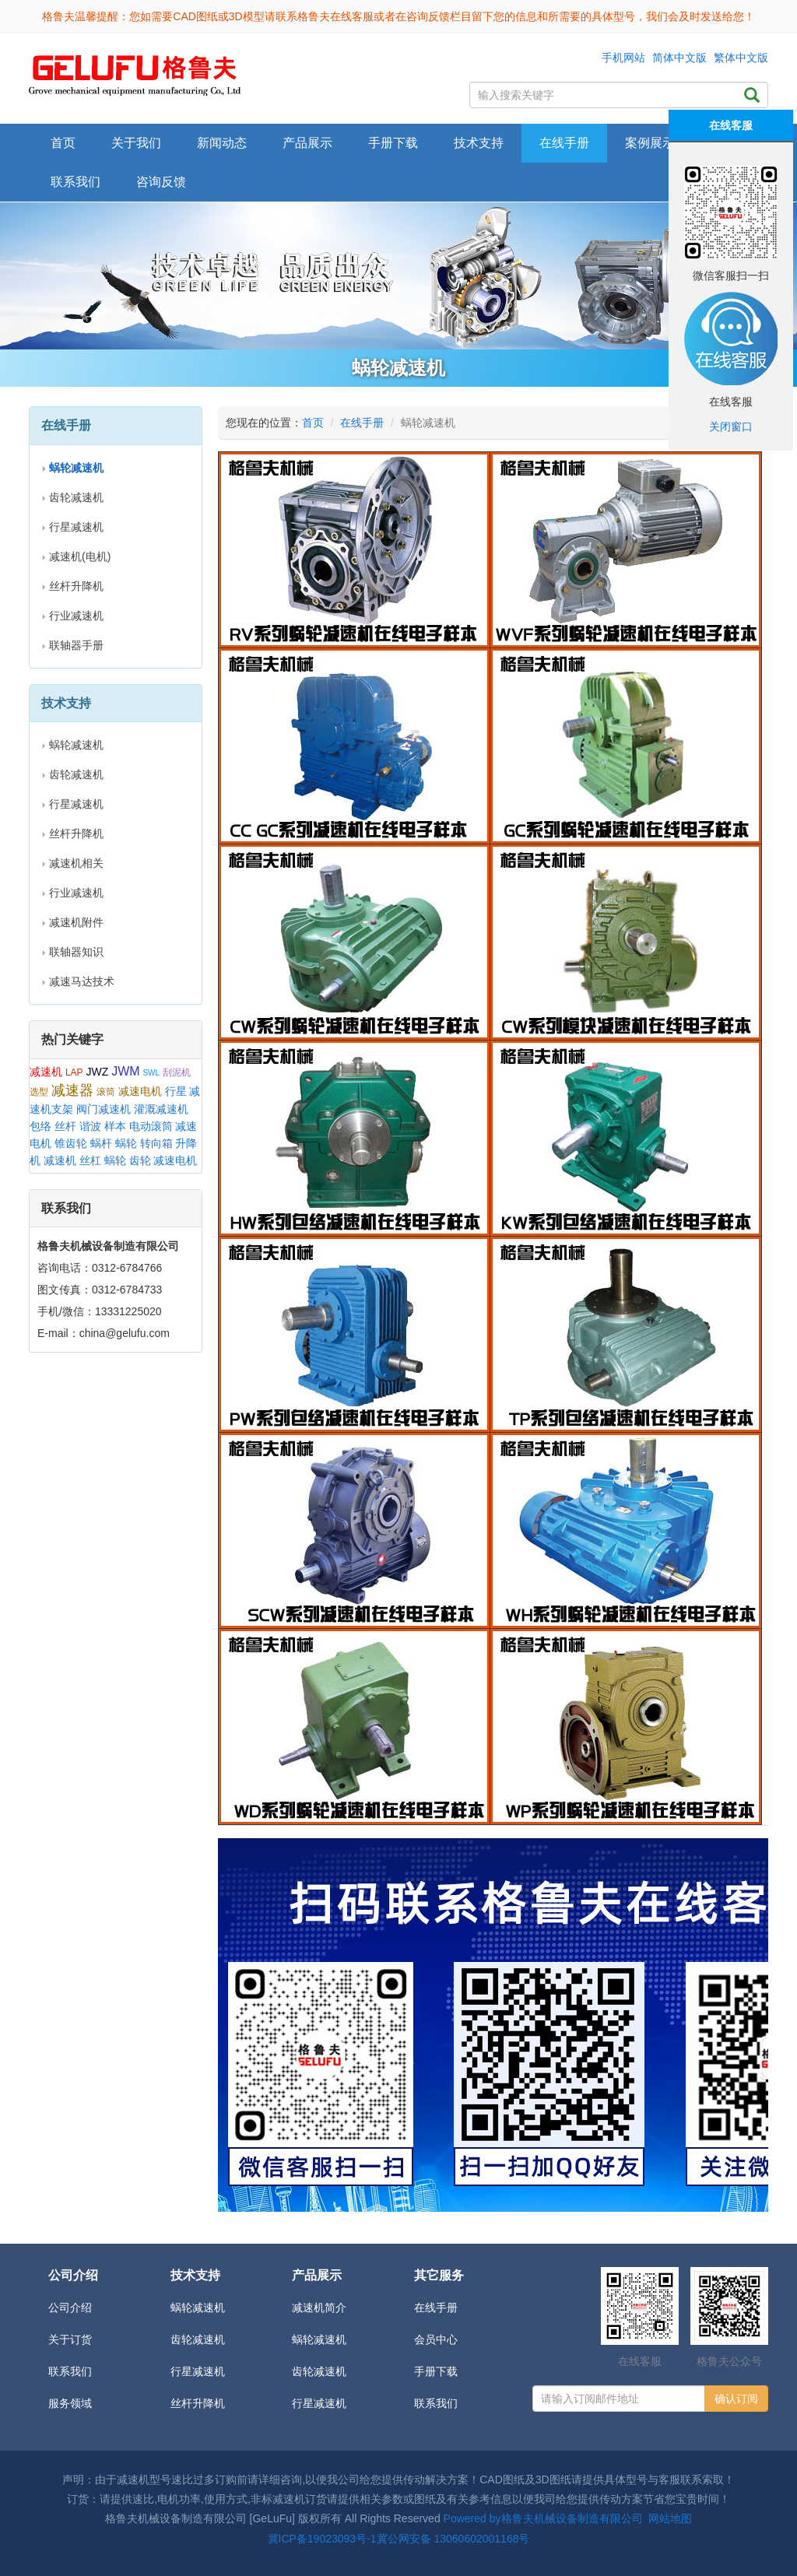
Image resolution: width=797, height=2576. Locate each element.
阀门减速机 (103, 1109)
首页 (63, 142)
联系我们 (75, 181)
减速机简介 (319, 2307)
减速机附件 (76, 922)
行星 (176, 1091)
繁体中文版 (741, 57)
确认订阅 (736, 2398)
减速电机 (140, 1091)
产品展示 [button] (307, 142)
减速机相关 (76, 863)
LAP (74, 1072)
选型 (39, 1091)
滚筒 (106, 1091)
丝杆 (65, 1126)
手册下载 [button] (393, 142)
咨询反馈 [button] (161, 181)
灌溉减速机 (161, 1109)
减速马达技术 (81, 981)
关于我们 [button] (136, 142)
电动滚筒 (151, 1126)
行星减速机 (76, 527)
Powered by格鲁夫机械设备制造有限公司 (543, 2518)
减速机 (46, 1071)
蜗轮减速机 (76, 745)
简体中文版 (679, 57)
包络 (40, 1126)
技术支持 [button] (479, 142)
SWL (151, 1073)
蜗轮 (126, 1143)
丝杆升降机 (76, 586)
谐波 (90, 1126)
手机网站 (623, 57)
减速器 (72, 1090)
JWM (125, 1071)
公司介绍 (70, 2307)
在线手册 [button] (564, 142)
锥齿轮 (70, 1143)
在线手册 (362, 422)
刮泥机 (177, 1072)
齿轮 (140, 1160)
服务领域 (70, 2403)
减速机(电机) (80, 556)
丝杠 (90, 1160)
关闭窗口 (731, 426)
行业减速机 (76, 615)
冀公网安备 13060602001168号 (453, 2538)
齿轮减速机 (76, 497)
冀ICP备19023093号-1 (322, 2538)
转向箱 (156, 1143)
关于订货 (70, 2339)
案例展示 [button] (650, 142)
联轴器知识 (76, 952)
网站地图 (670, 2518)
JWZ (97, 1071)
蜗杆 (101, 1143)
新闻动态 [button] (222, 142)
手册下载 (436, 2371)
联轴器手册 (76, 645)
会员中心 (436, 2339)
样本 (115, 1126)
